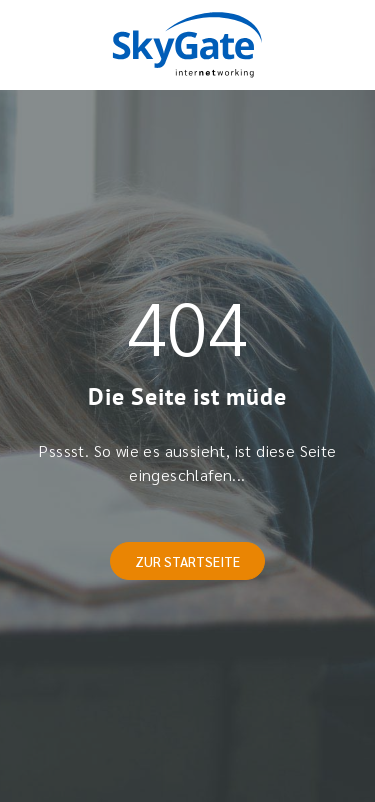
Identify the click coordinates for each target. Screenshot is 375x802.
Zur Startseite (187, 561)
